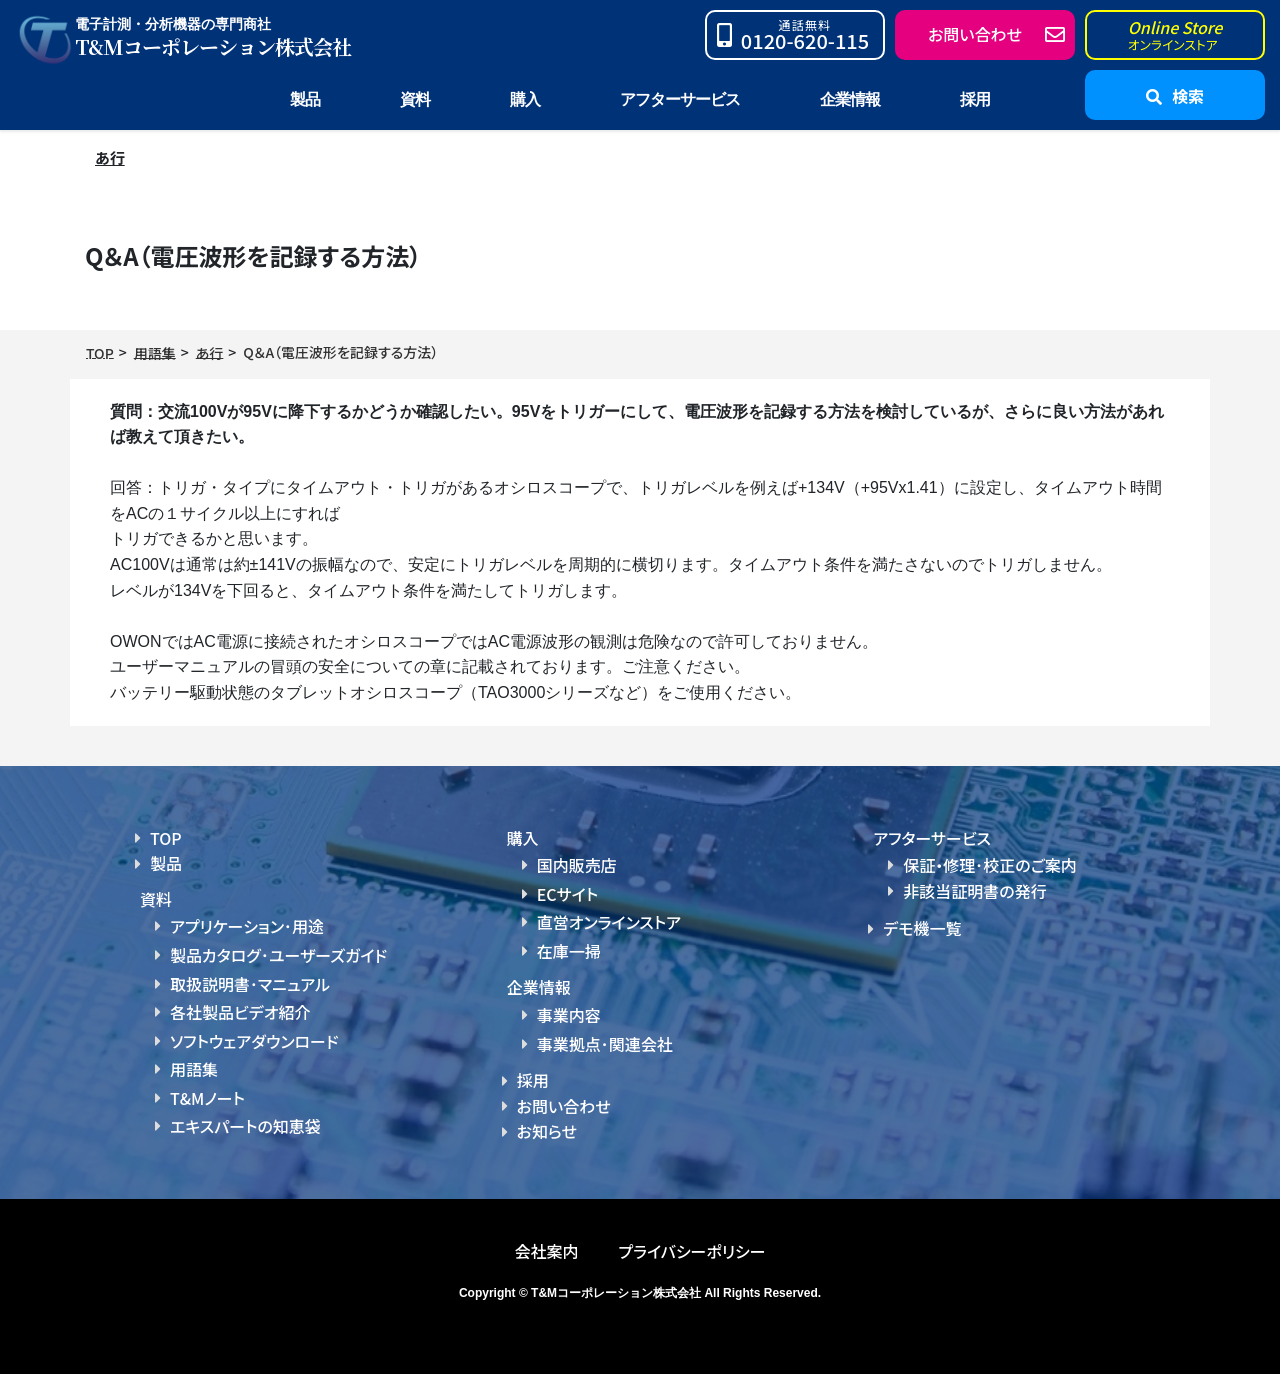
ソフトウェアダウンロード (254, 1035)
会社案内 (546, 1242)
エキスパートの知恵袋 (245, 1117)
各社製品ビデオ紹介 (240, 1008)
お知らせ (547, 1124)
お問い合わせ (564, 1099)
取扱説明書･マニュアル (250, 980)
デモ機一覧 (922, 928)
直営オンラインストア (609, 919)
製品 (166, 863)
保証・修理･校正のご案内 (990, 865)
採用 (975, 99)
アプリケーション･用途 (247, 925)
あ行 (111, 157)
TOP (166, 838)
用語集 (194, 1062)
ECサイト (567, 892)
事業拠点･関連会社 (605, 1037)
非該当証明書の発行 (974, 891)
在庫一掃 (569, 946)
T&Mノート (207, 1090)
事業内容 (569, 1009)
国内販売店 (577, 864)
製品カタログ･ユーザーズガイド (278, 953)
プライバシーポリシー (691, 1242)
